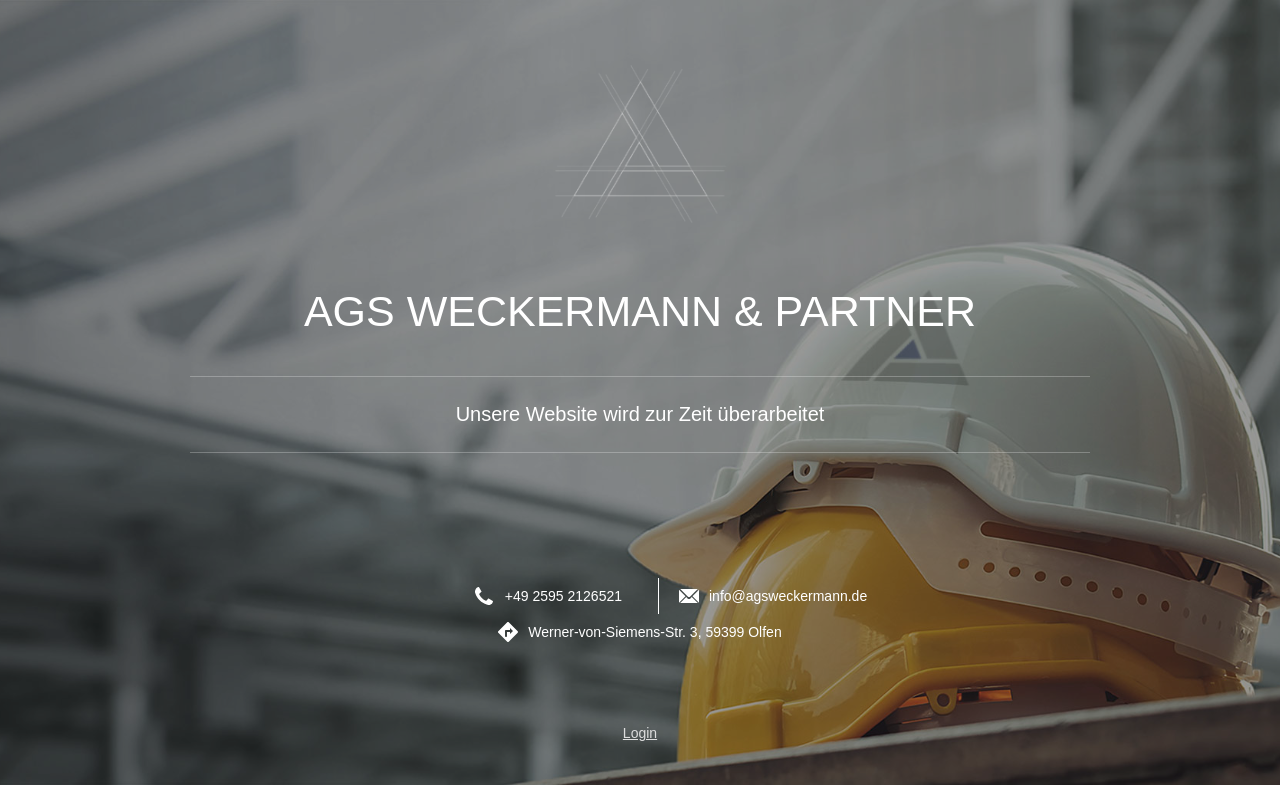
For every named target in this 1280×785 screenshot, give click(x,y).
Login (640, 733)
